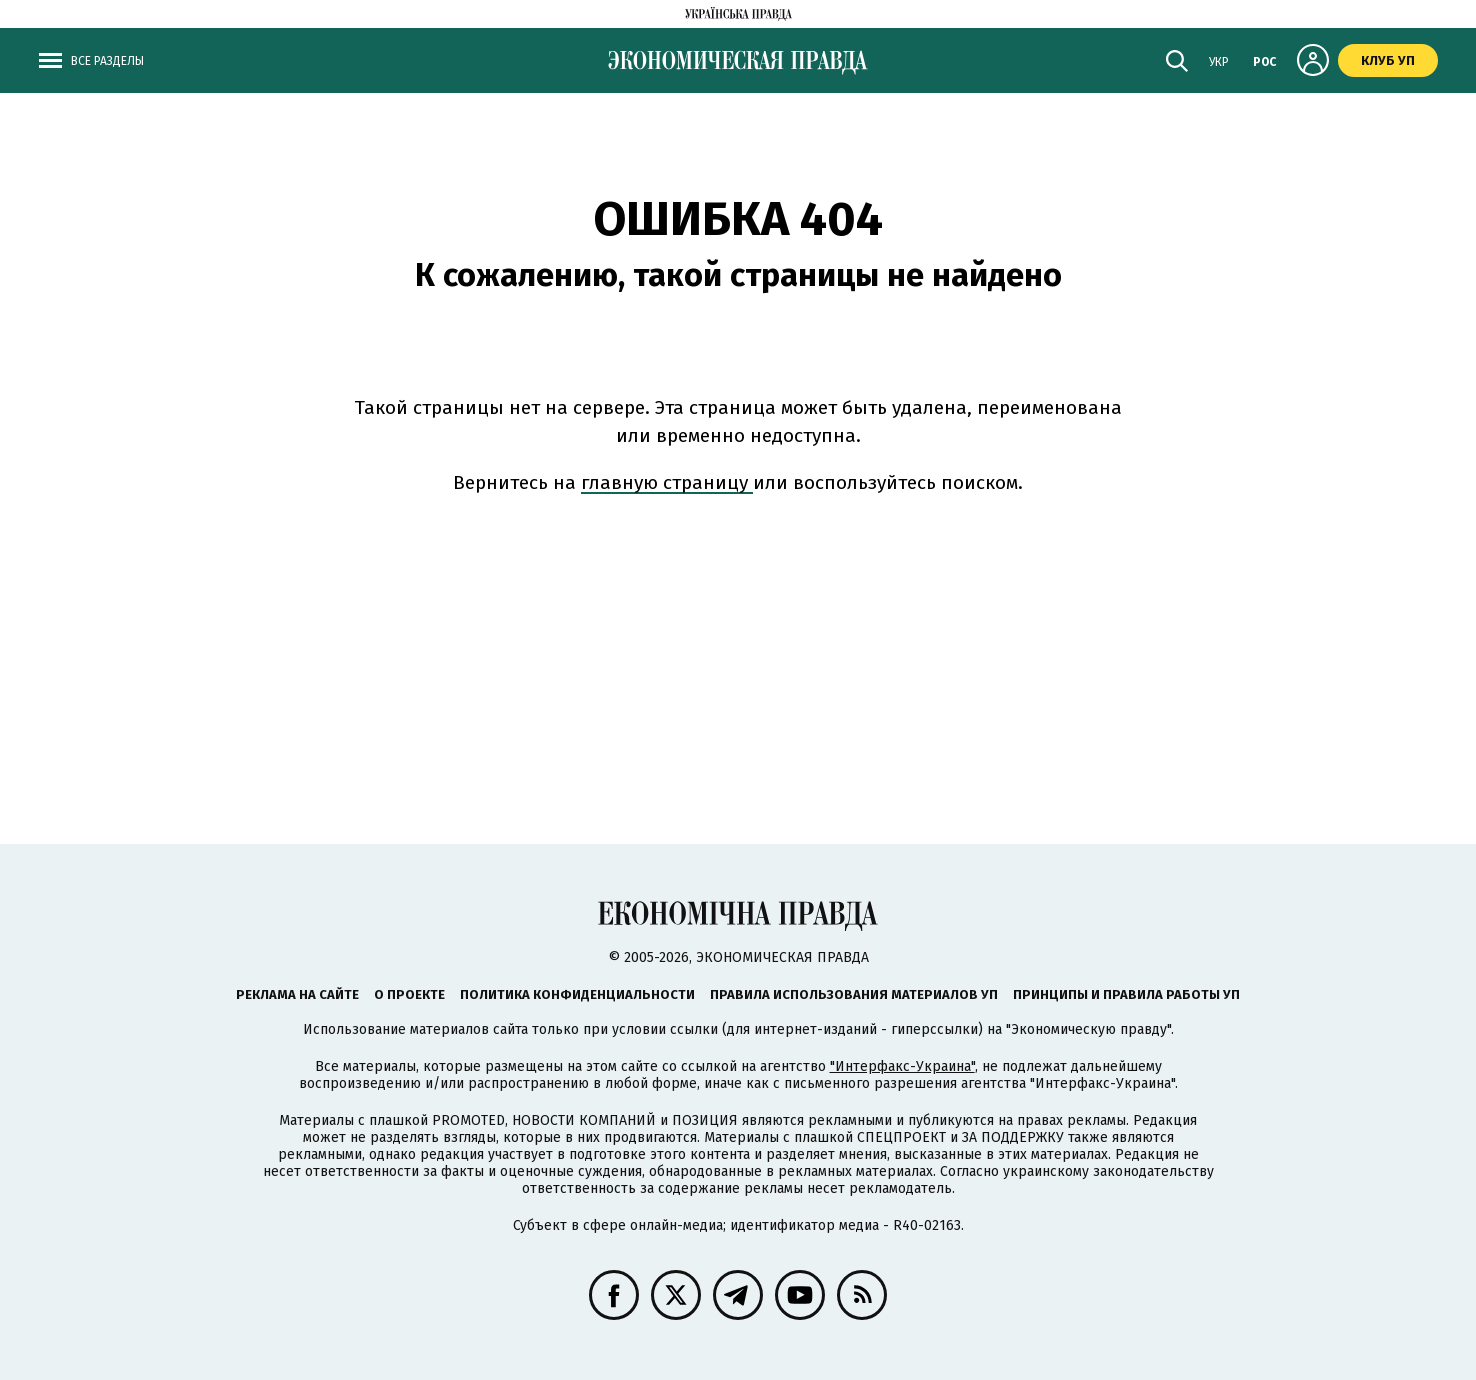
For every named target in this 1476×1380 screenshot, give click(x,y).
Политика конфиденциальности (577, 994)
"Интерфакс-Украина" (902, 1066)
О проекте (409, 994)
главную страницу (667, 482)
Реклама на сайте (297, 994)
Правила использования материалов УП (854, 994)
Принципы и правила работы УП (1126, 994)
